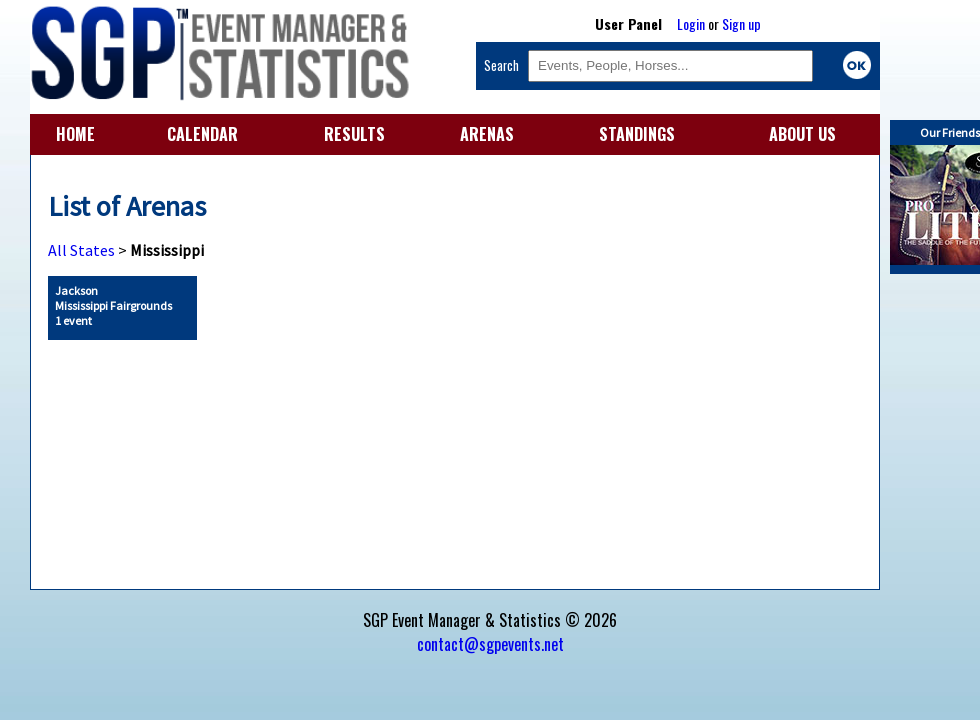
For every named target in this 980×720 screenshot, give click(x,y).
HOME (75, 134)
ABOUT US (802, 134)
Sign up (741, 23)
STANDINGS (637, 134)
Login (691, 23)
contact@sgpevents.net (490, 644)
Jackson (113, 305)
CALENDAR (202, 134)
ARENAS (487, 134)
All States (81, 250)
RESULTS (354, 134)
